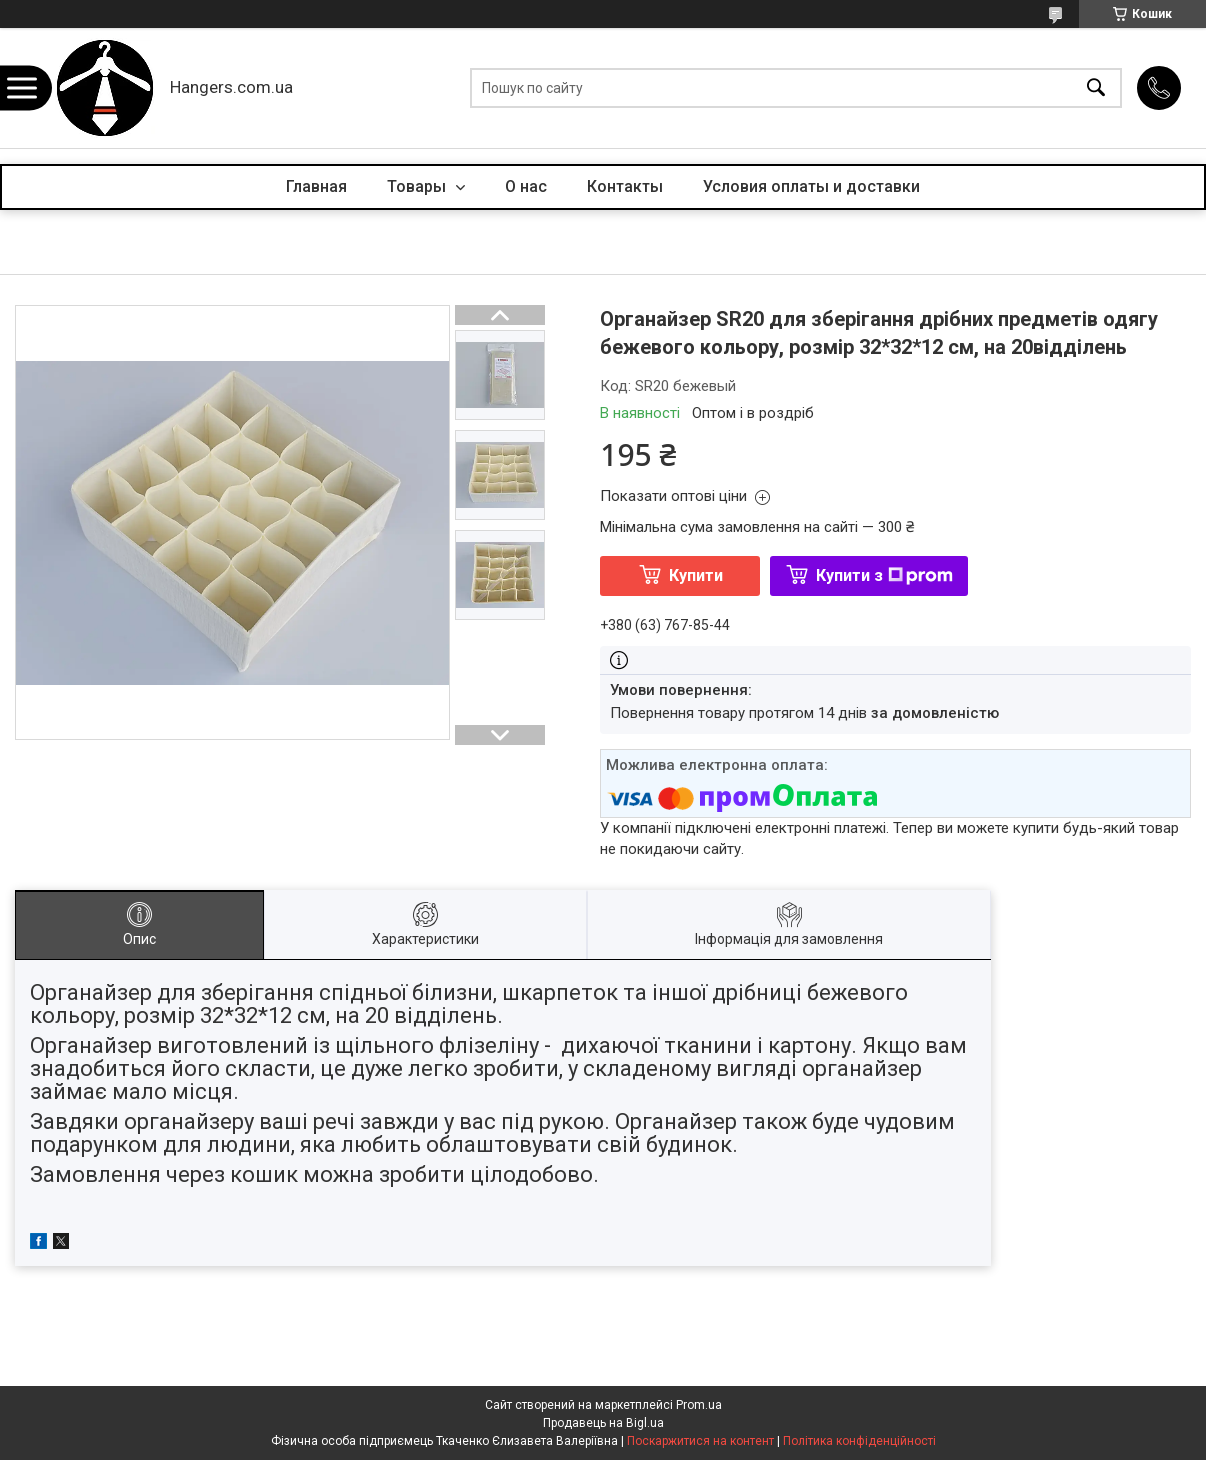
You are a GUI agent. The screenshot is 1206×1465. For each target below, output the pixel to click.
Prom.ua (699, 1405)
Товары (418, 186)
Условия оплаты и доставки (811, 186)
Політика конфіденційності (859, 1441)
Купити (696, 575)
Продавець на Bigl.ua (603, 1423)
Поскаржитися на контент (700, 1441)
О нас (526, 186)
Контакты (625, 186)
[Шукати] (1096, 88)
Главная (316, 186)
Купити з (884, 575)
